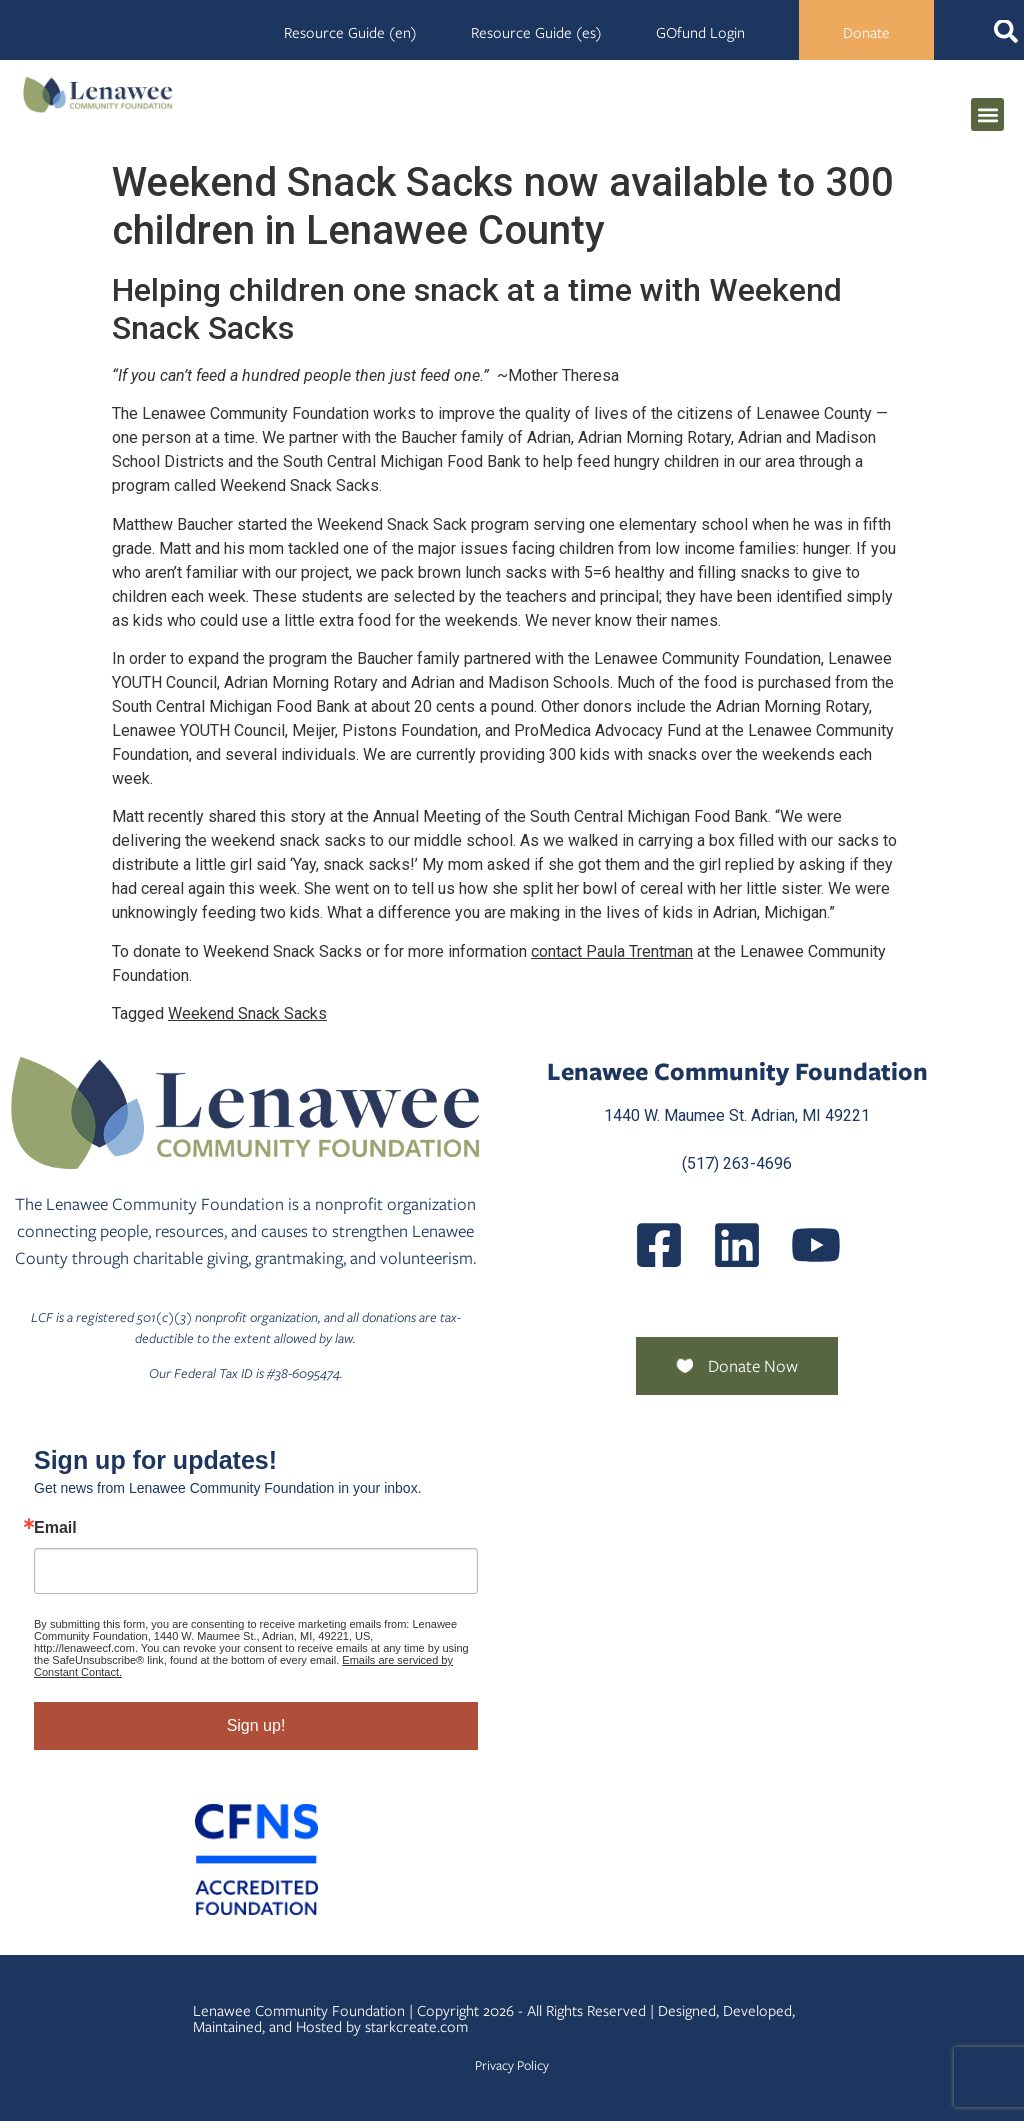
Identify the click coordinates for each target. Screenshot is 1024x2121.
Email (55, 1528)
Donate (866, 33)
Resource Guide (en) (350, 33)
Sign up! (256, 1725)
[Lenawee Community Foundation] (98, 94)
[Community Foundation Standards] (256, 1859)
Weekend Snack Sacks (247, 1013)
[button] (987, 114)
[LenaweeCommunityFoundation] (659, 1245)
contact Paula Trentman (612, 951)
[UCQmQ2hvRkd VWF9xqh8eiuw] (816, 1245)
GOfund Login (700, 33)
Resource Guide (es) (536, 33)
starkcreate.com (416, 2027)
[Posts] (737, 1245)
